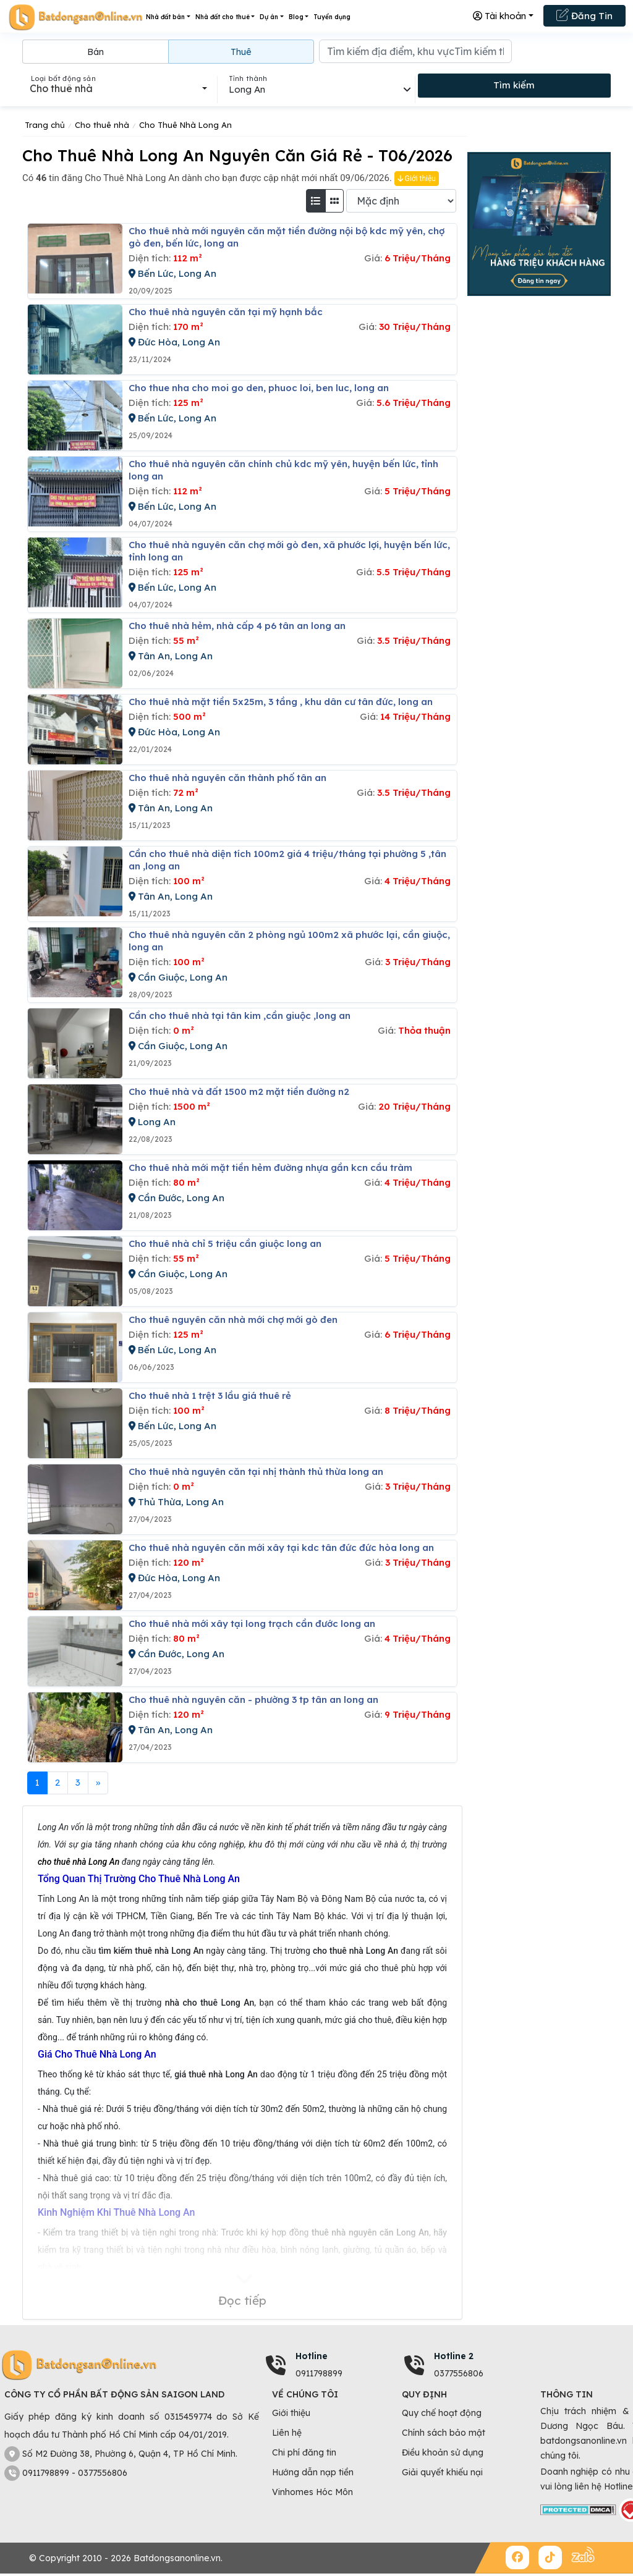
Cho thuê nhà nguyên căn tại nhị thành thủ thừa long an (256, 1471)
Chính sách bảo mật (443, 2432)
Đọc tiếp (242, 2300)
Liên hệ (287, 2432)
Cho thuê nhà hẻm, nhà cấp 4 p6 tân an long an (237, 625)
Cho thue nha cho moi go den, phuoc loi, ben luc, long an (259, 388)
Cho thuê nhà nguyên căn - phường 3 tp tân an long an (253, 1699)
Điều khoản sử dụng (442, 2452)
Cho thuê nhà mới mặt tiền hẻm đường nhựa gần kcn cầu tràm (270, 1167)
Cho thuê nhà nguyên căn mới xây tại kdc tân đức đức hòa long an (281, 1547)
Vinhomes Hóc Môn (312, 2492)
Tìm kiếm (514, 85)
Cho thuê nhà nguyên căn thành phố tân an (227, 777)
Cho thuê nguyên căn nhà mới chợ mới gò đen (233, 1319)
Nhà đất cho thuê (222, 17)
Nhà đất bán (165, 17)
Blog (296, 17)
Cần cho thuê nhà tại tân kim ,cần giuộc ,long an (239, 1015)
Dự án (269, 17)
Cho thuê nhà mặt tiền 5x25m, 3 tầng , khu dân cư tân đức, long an (281, 701)
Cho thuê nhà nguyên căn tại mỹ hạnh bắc (226, 312)
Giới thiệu (416, 178)
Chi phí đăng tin (304, 2452)
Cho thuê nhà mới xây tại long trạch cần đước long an (252, 1623)
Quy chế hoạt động (442, 2412)
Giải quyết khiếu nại (442, 2472)
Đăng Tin (584, 15)
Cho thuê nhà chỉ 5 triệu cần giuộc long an (225, 1243)
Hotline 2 (454, 2356)
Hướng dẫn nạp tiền (313, 2472)
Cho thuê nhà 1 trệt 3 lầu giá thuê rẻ (210, 1395)
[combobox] (118, 88)
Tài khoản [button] (499, 16)
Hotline (311, 2356)
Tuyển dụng (331, 17)
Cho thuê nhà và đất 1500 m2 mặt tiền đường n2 (239, 1091)
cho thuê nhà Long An (78, 1862)
